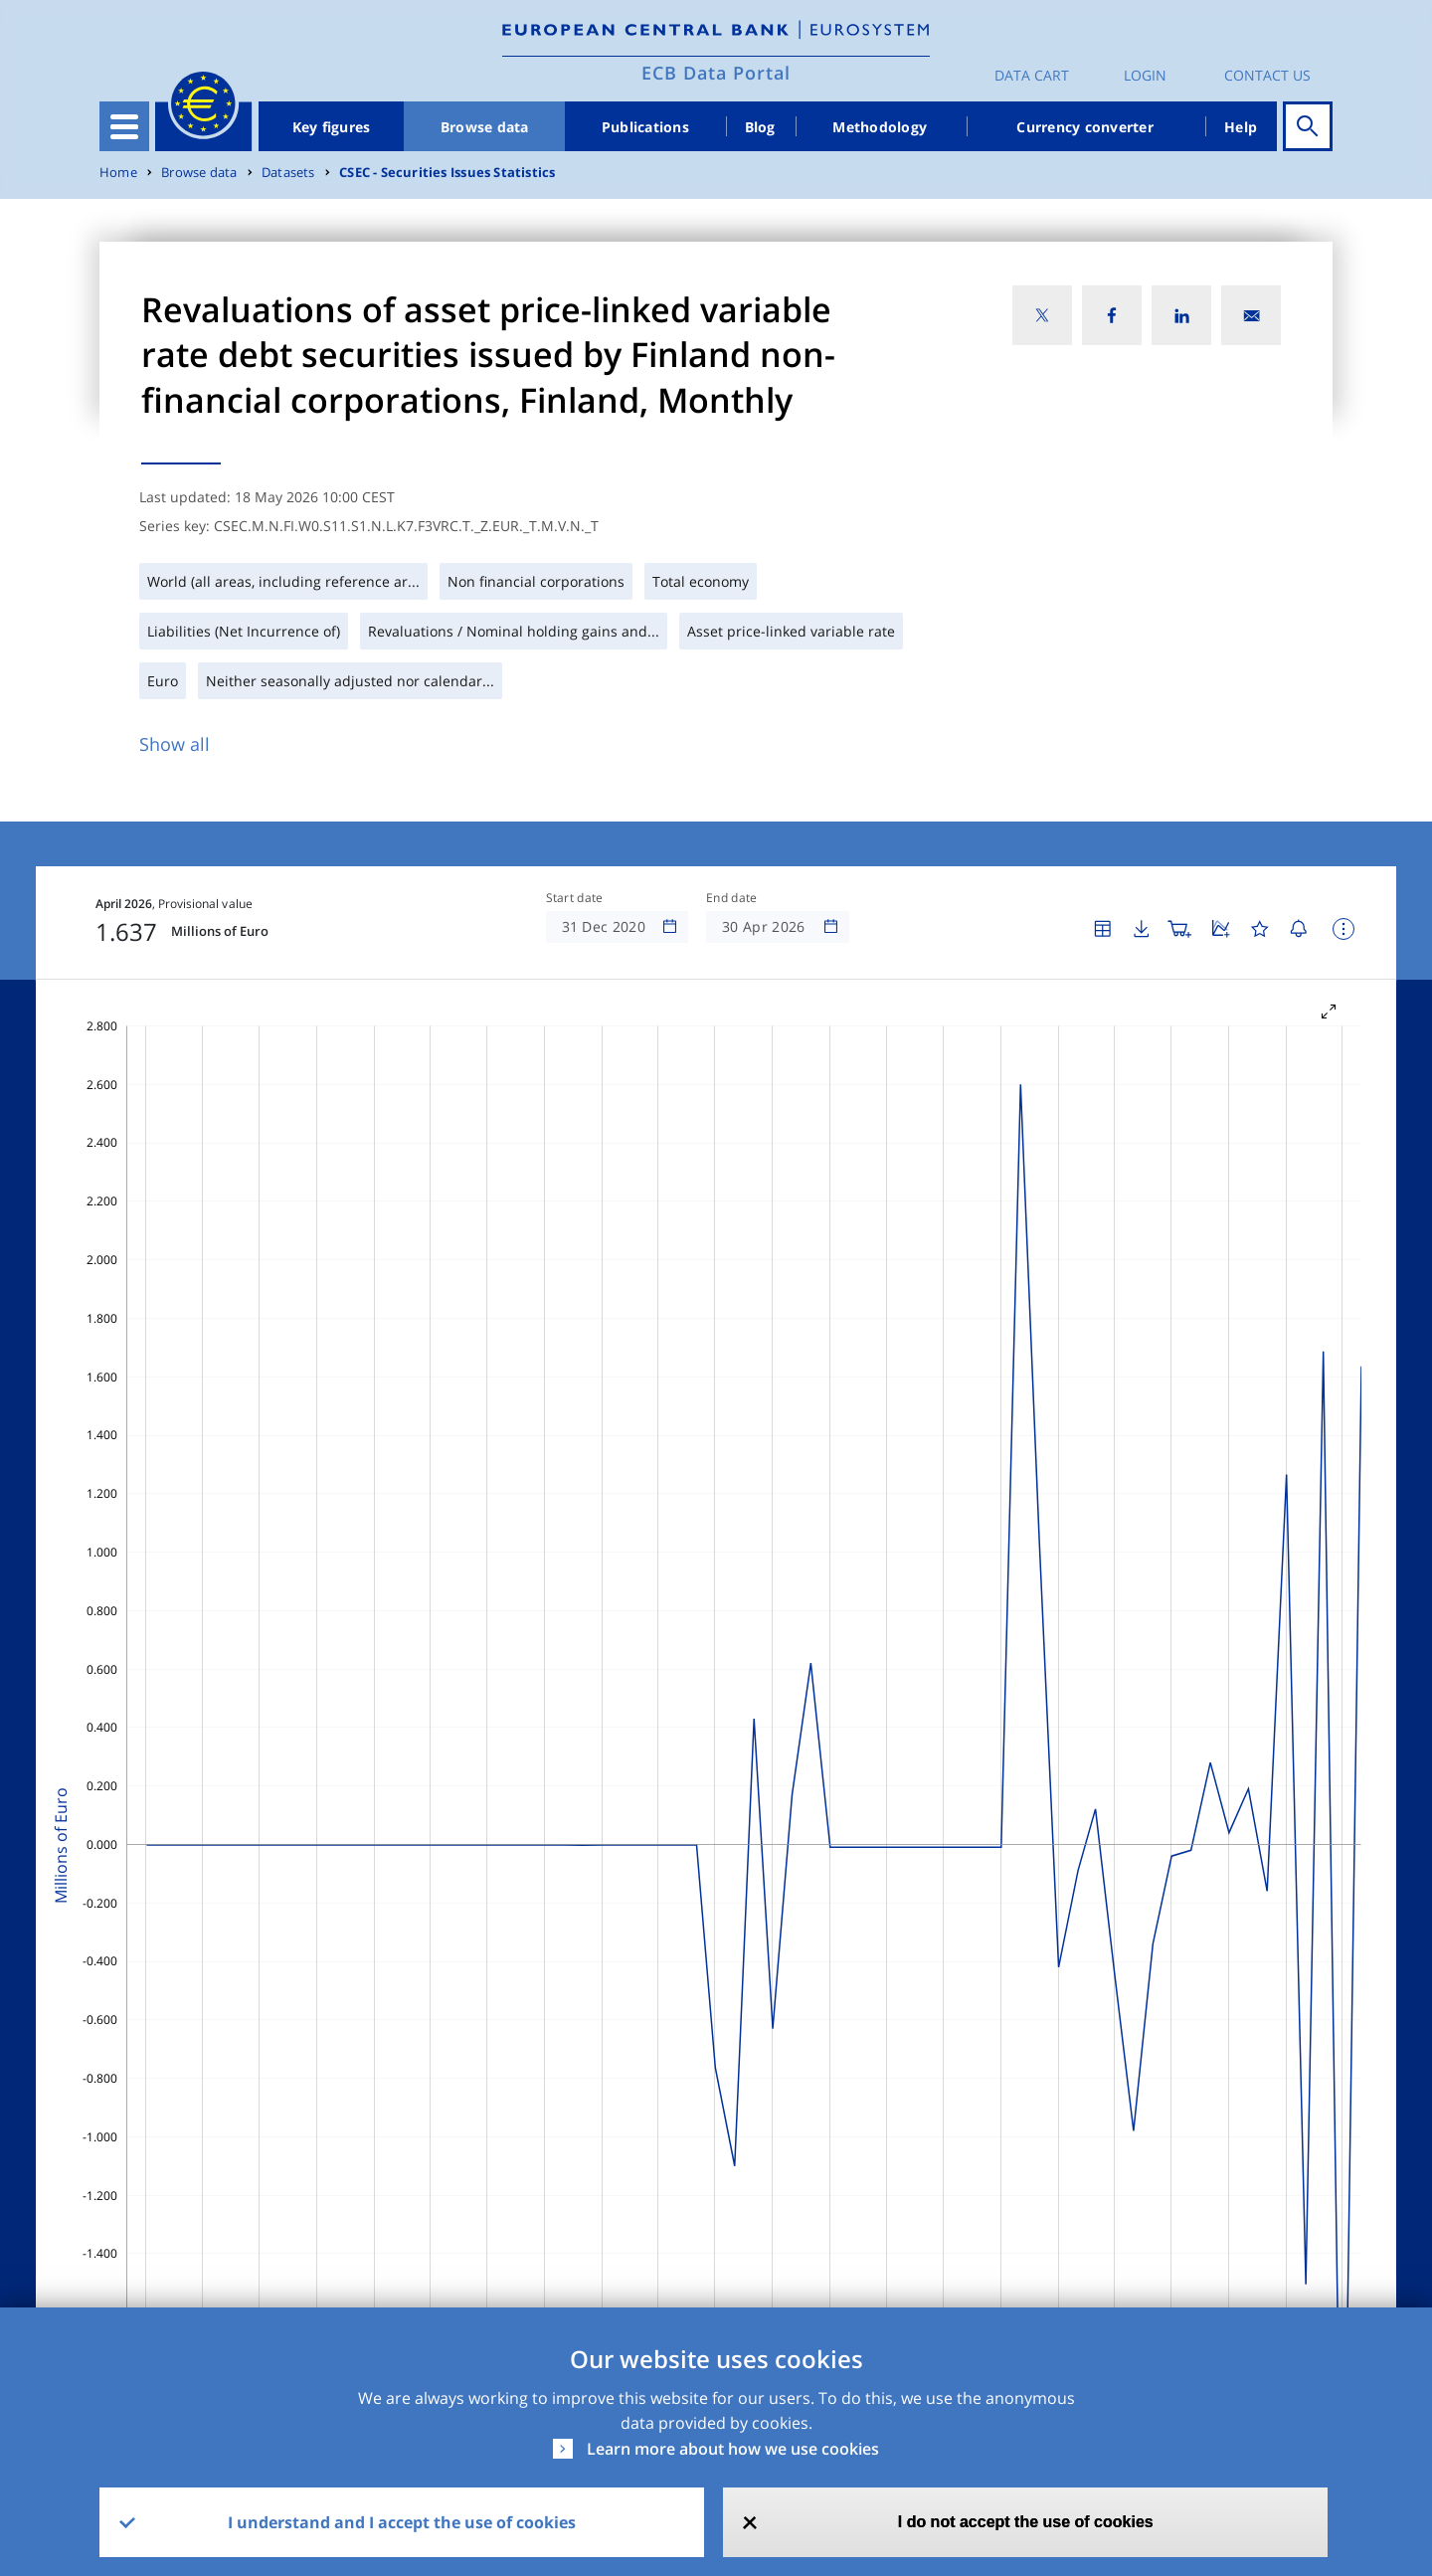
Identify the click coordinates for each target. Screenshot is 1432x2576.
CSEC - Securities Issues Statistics (447, 172)
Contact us (1267, 75)
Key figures (331, 126)
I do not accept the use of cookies (1026, 2521)
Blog (760, 126)
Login (1145, 75)
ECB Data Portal (716, 73)
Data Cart (1031, 75)
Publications (645, 126)
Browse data (485, 126)
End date (732, 898)
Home (118, 172)
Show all (174, 744)
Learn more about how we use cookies (733, 2449)
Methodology (879, 126)
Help (1240, 126)
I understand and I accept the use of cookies (402, 2522)
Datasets (288, 172)
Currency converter (1085, 126)
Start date (575, 898)
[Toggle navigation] (124, 126)
